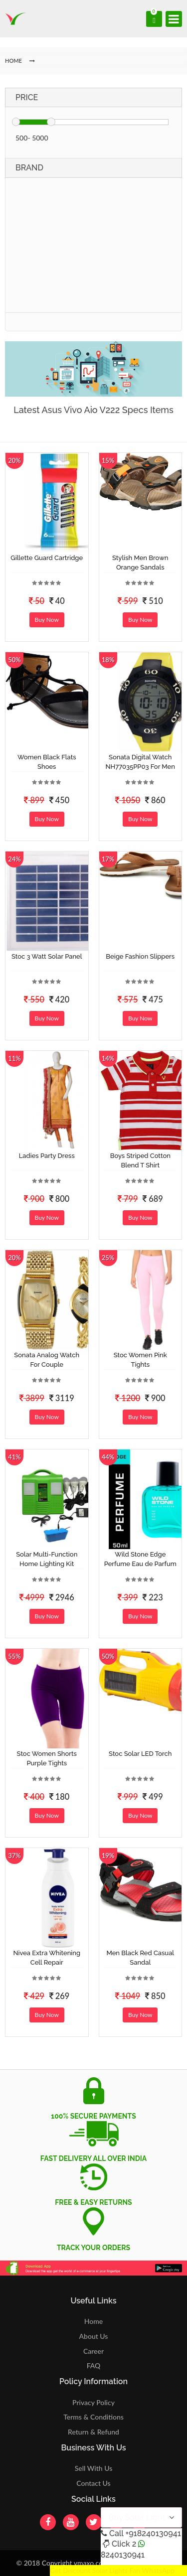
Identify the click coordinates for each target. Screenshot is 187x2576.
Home (93, 2321)
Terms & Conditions (93, 2417)
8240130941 (123, 2555)
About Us (93, 2336)
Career (93, 2351)
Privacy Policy (93, 2402)
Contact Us (93, 2483)
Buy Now (47, 619)
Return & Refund (93, 2432)
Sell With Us (93, 2468)
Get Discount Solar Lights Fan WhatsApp (112, 2570)
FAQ (94, 2365)
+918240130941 (153, 2533)
